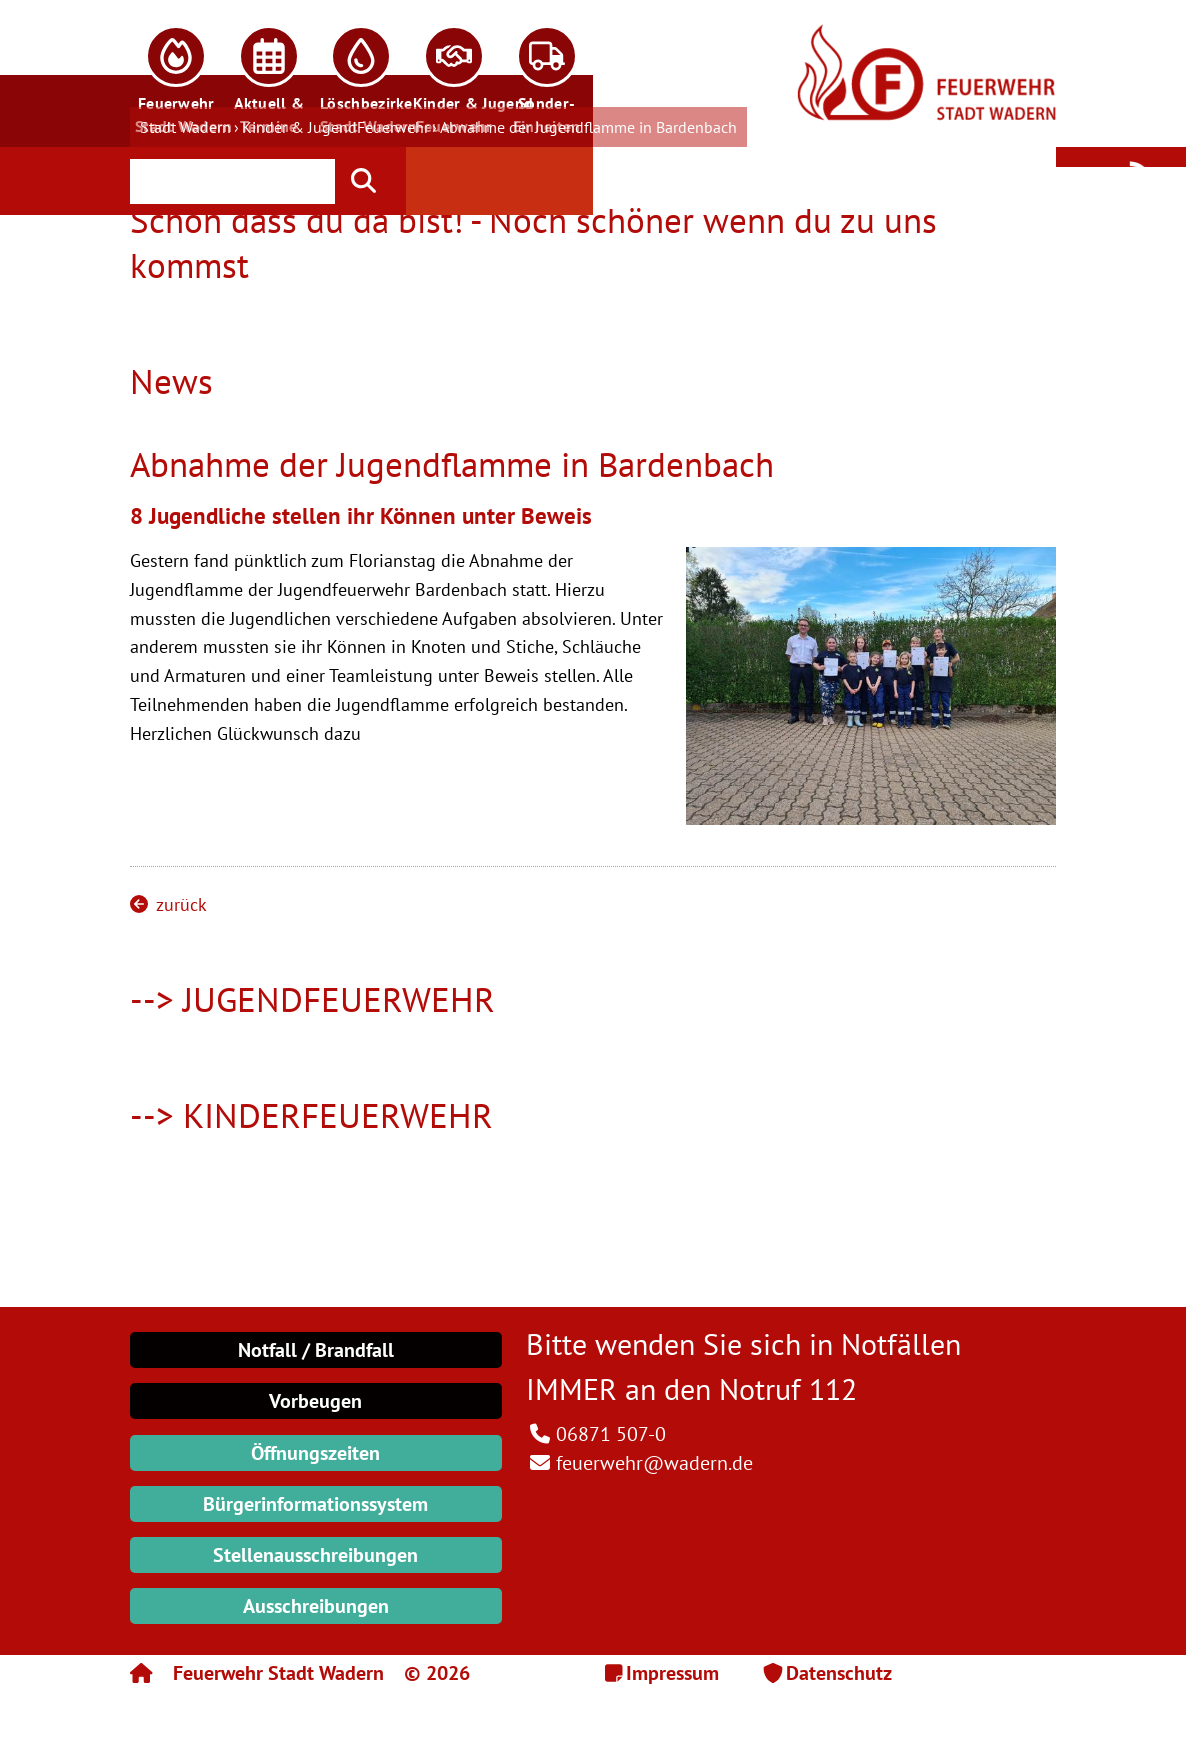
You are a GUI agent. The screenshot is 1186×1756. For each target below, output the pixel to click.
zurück (168, 904)
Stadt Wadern (185, 127)
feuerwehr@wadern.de (654, 1463)
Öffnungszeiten (315, 1453)
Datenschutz (839, 1673)
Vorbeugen (315, 1401)
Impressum (672, 1673)
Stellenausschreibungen (315, 1555)
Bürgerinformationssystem (315, 1504)
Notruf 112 (788, 1388)
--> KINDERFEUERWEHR (311, 1115)
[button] (176, 73)
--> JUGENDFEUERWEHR (312, 999)
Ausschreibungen (316, 1606)
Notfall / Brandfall (316, 1350)
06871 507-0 (611, 1434)
